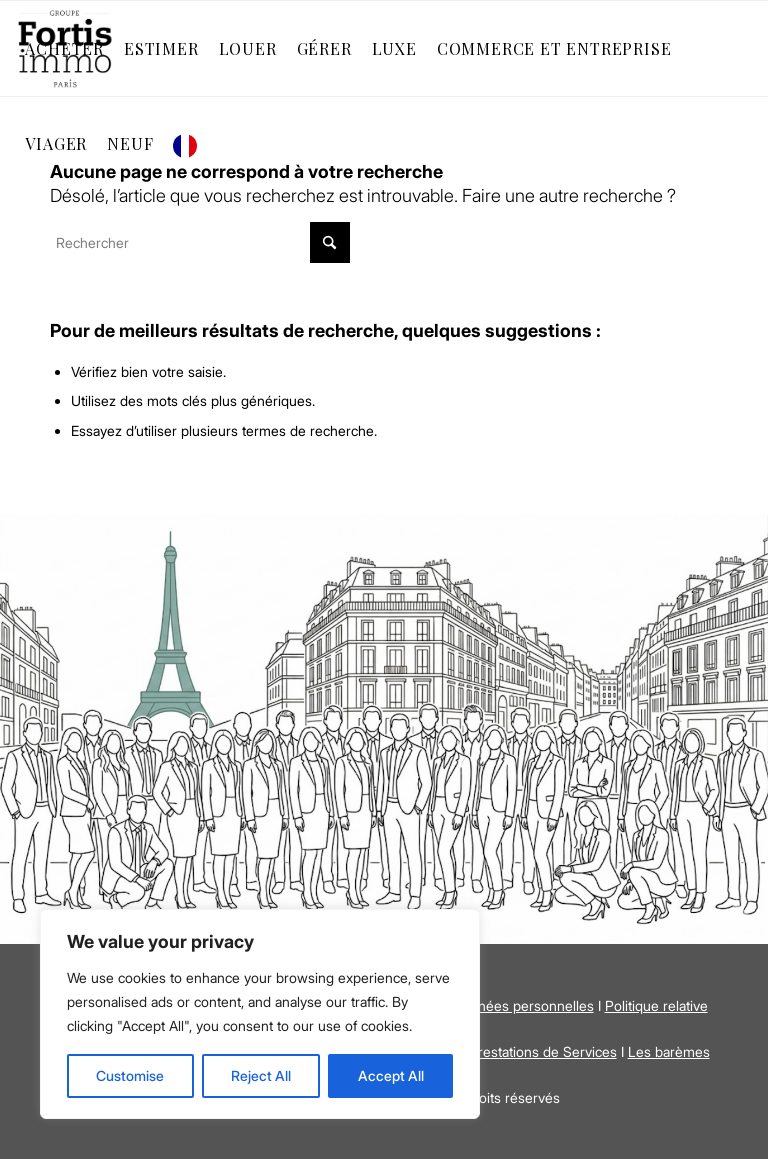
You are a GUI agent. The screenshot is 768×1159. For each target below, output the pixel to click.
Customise (130, 1075)
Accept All (391, 1075)
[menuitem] (64, 48)
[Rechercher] (200, 242)
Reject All (261, 1075)
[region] (260, 1014)
